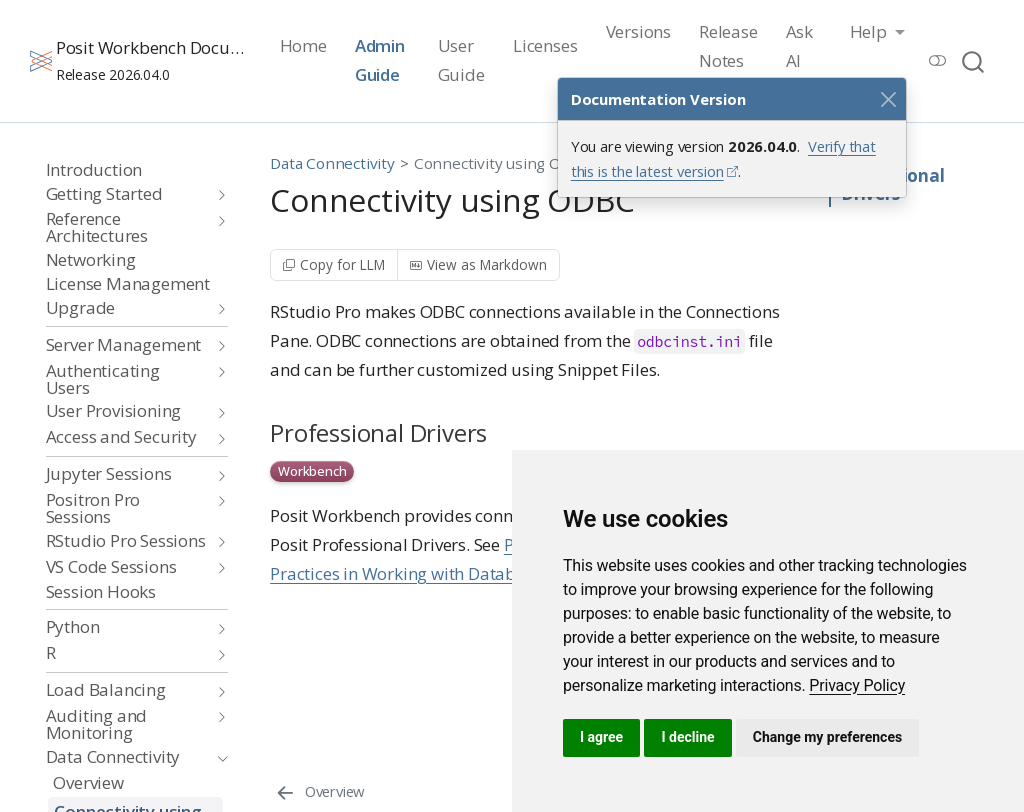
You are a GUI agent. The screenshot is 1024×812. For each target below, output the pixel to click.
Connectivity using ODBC (502, 163)
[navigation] (127, 194)
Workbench (312, 471)
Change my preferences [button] (827, 737)
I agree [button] (601, 737)
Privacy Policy (857, 685)
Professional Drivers (893, 185)
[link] (857, 685)
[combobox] (974, 60)
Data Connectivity (332, 163)
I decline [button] (687, 737)
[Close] (888, 99)
